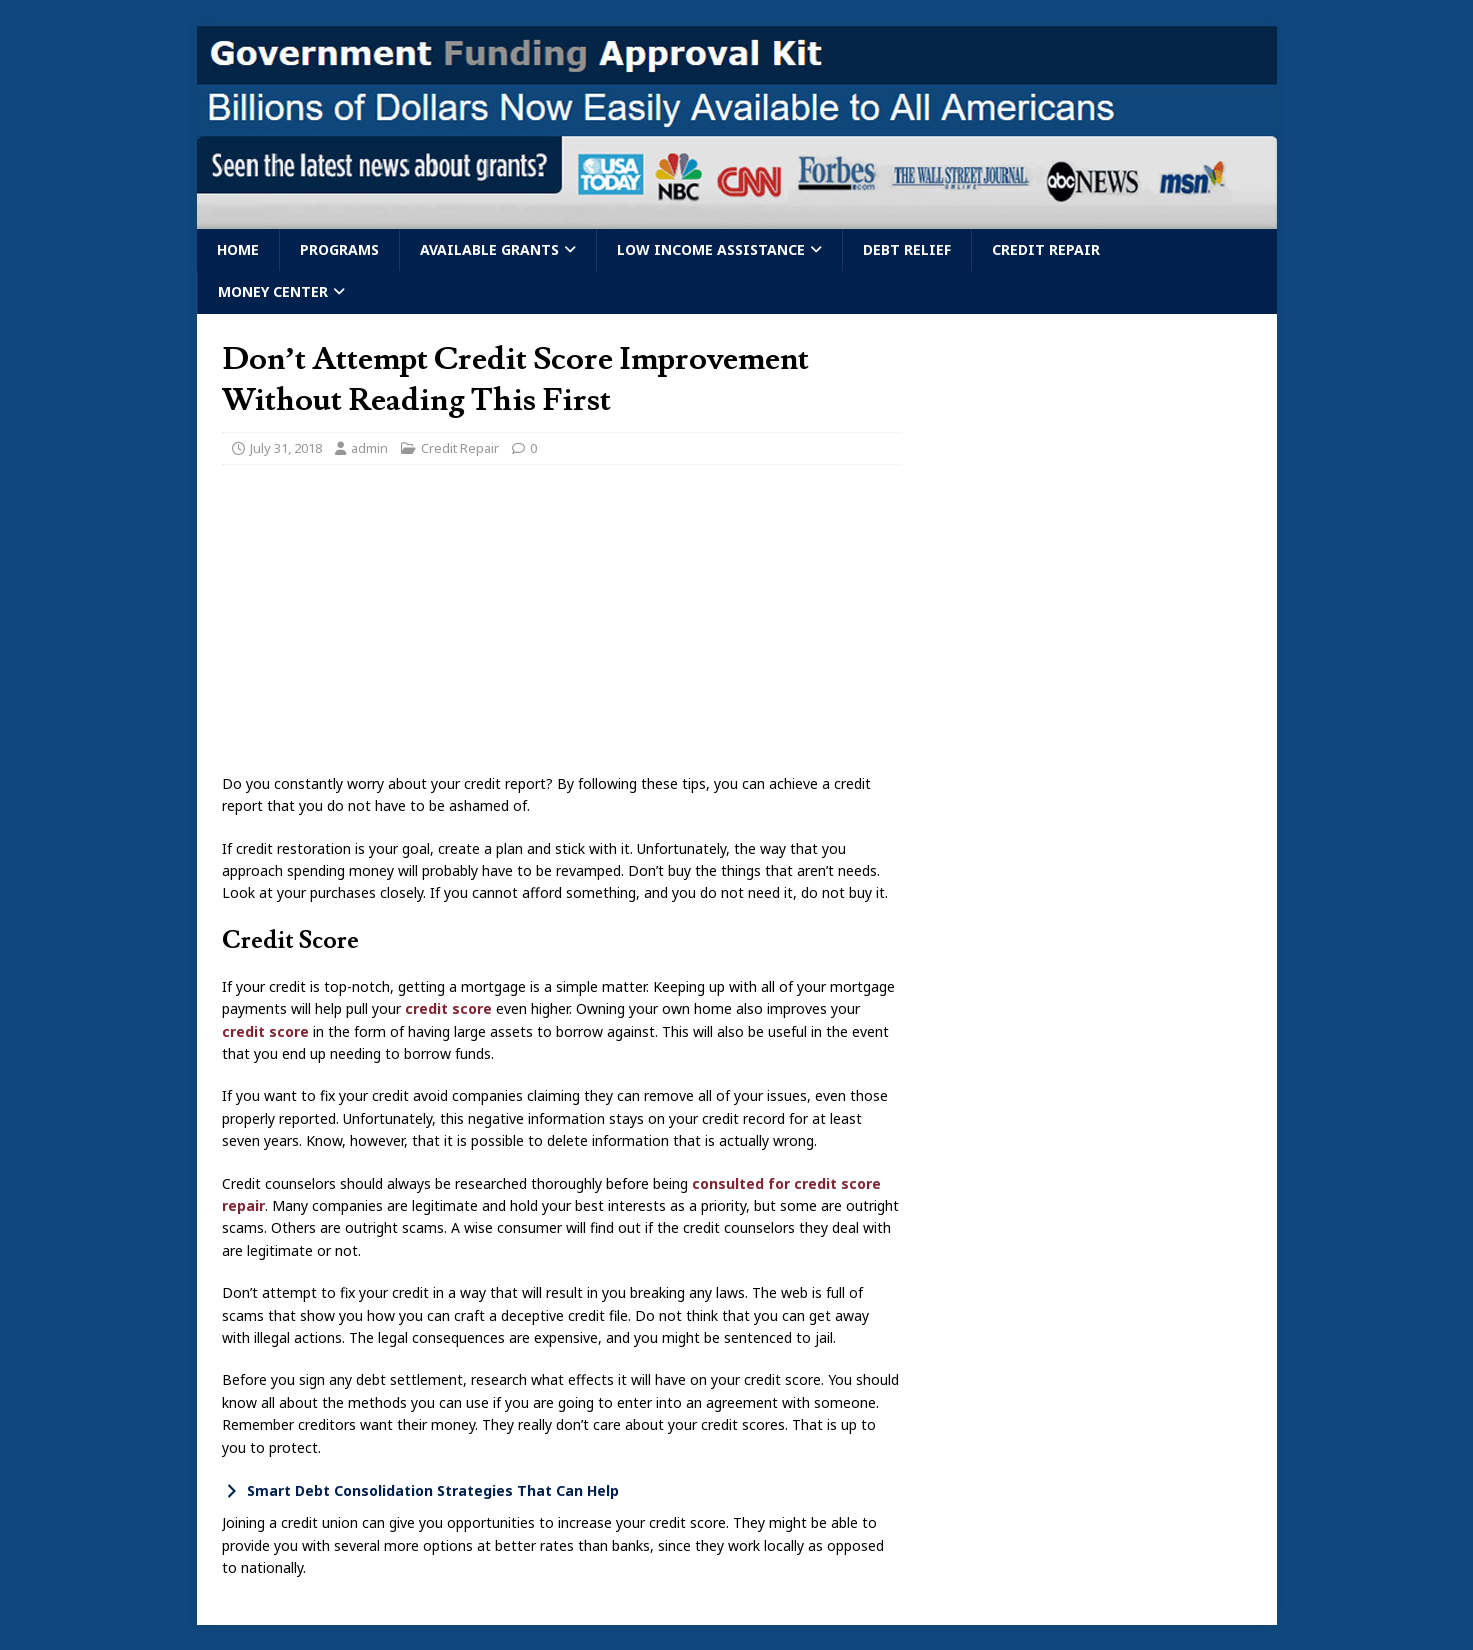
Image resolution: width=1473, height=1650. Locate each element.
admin (369, 448)
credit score (448, 1008)
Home (238, 249)
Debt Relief (907, 249)
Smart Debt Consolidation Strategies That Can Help (433, 1490)
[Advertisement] (561, 625)
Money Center (273, 291)
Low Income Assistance (711, 249)
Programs (339, 249)
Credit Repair (1046, 249)
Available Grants (489, 249)
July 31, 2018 (286, 448)
